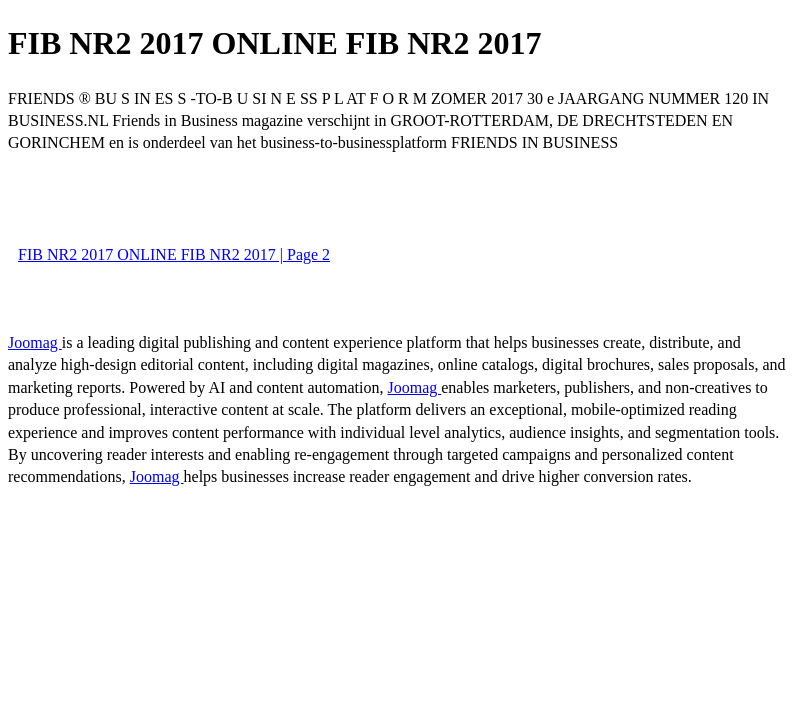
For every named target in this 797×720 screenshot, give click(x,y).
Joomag (35, 342)
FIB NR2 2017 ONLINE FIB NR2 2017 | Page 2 (174, 254)
